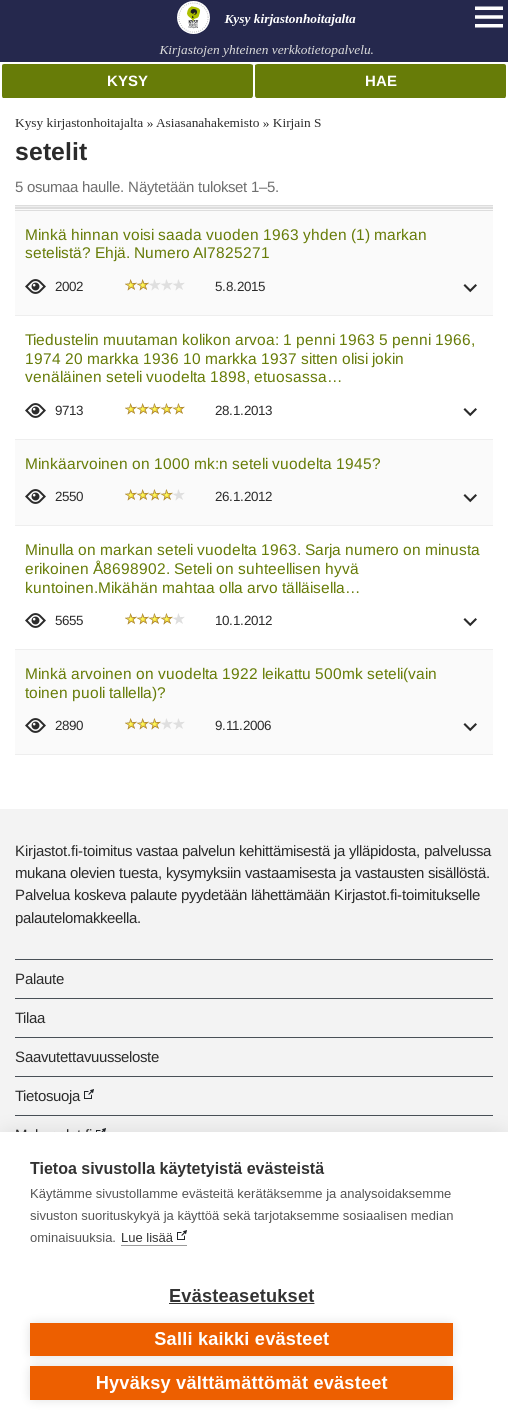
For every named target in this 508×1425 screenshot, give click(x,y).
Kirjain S (297, 122)
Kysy (127, 80)
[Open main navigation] (489, 17)
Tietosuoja (47, 1095)
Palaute (39, 978)
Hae (381, 80)
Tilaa (30, 1017)
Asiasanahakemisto (207, 122)
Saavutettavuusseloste (87, 1056)
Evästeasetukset (241, 1296)
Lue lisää (147, 1237)
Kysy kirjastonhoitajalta (79, 122)
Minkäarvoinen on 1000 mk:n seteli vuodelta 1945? (203, 463)
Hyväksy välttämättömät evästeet (242, 1383)
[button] (471, 294)
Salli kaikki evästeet (241, 1339)
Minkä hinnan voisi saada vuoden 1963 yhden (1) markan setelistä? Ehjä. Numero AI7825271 (226, 244)
